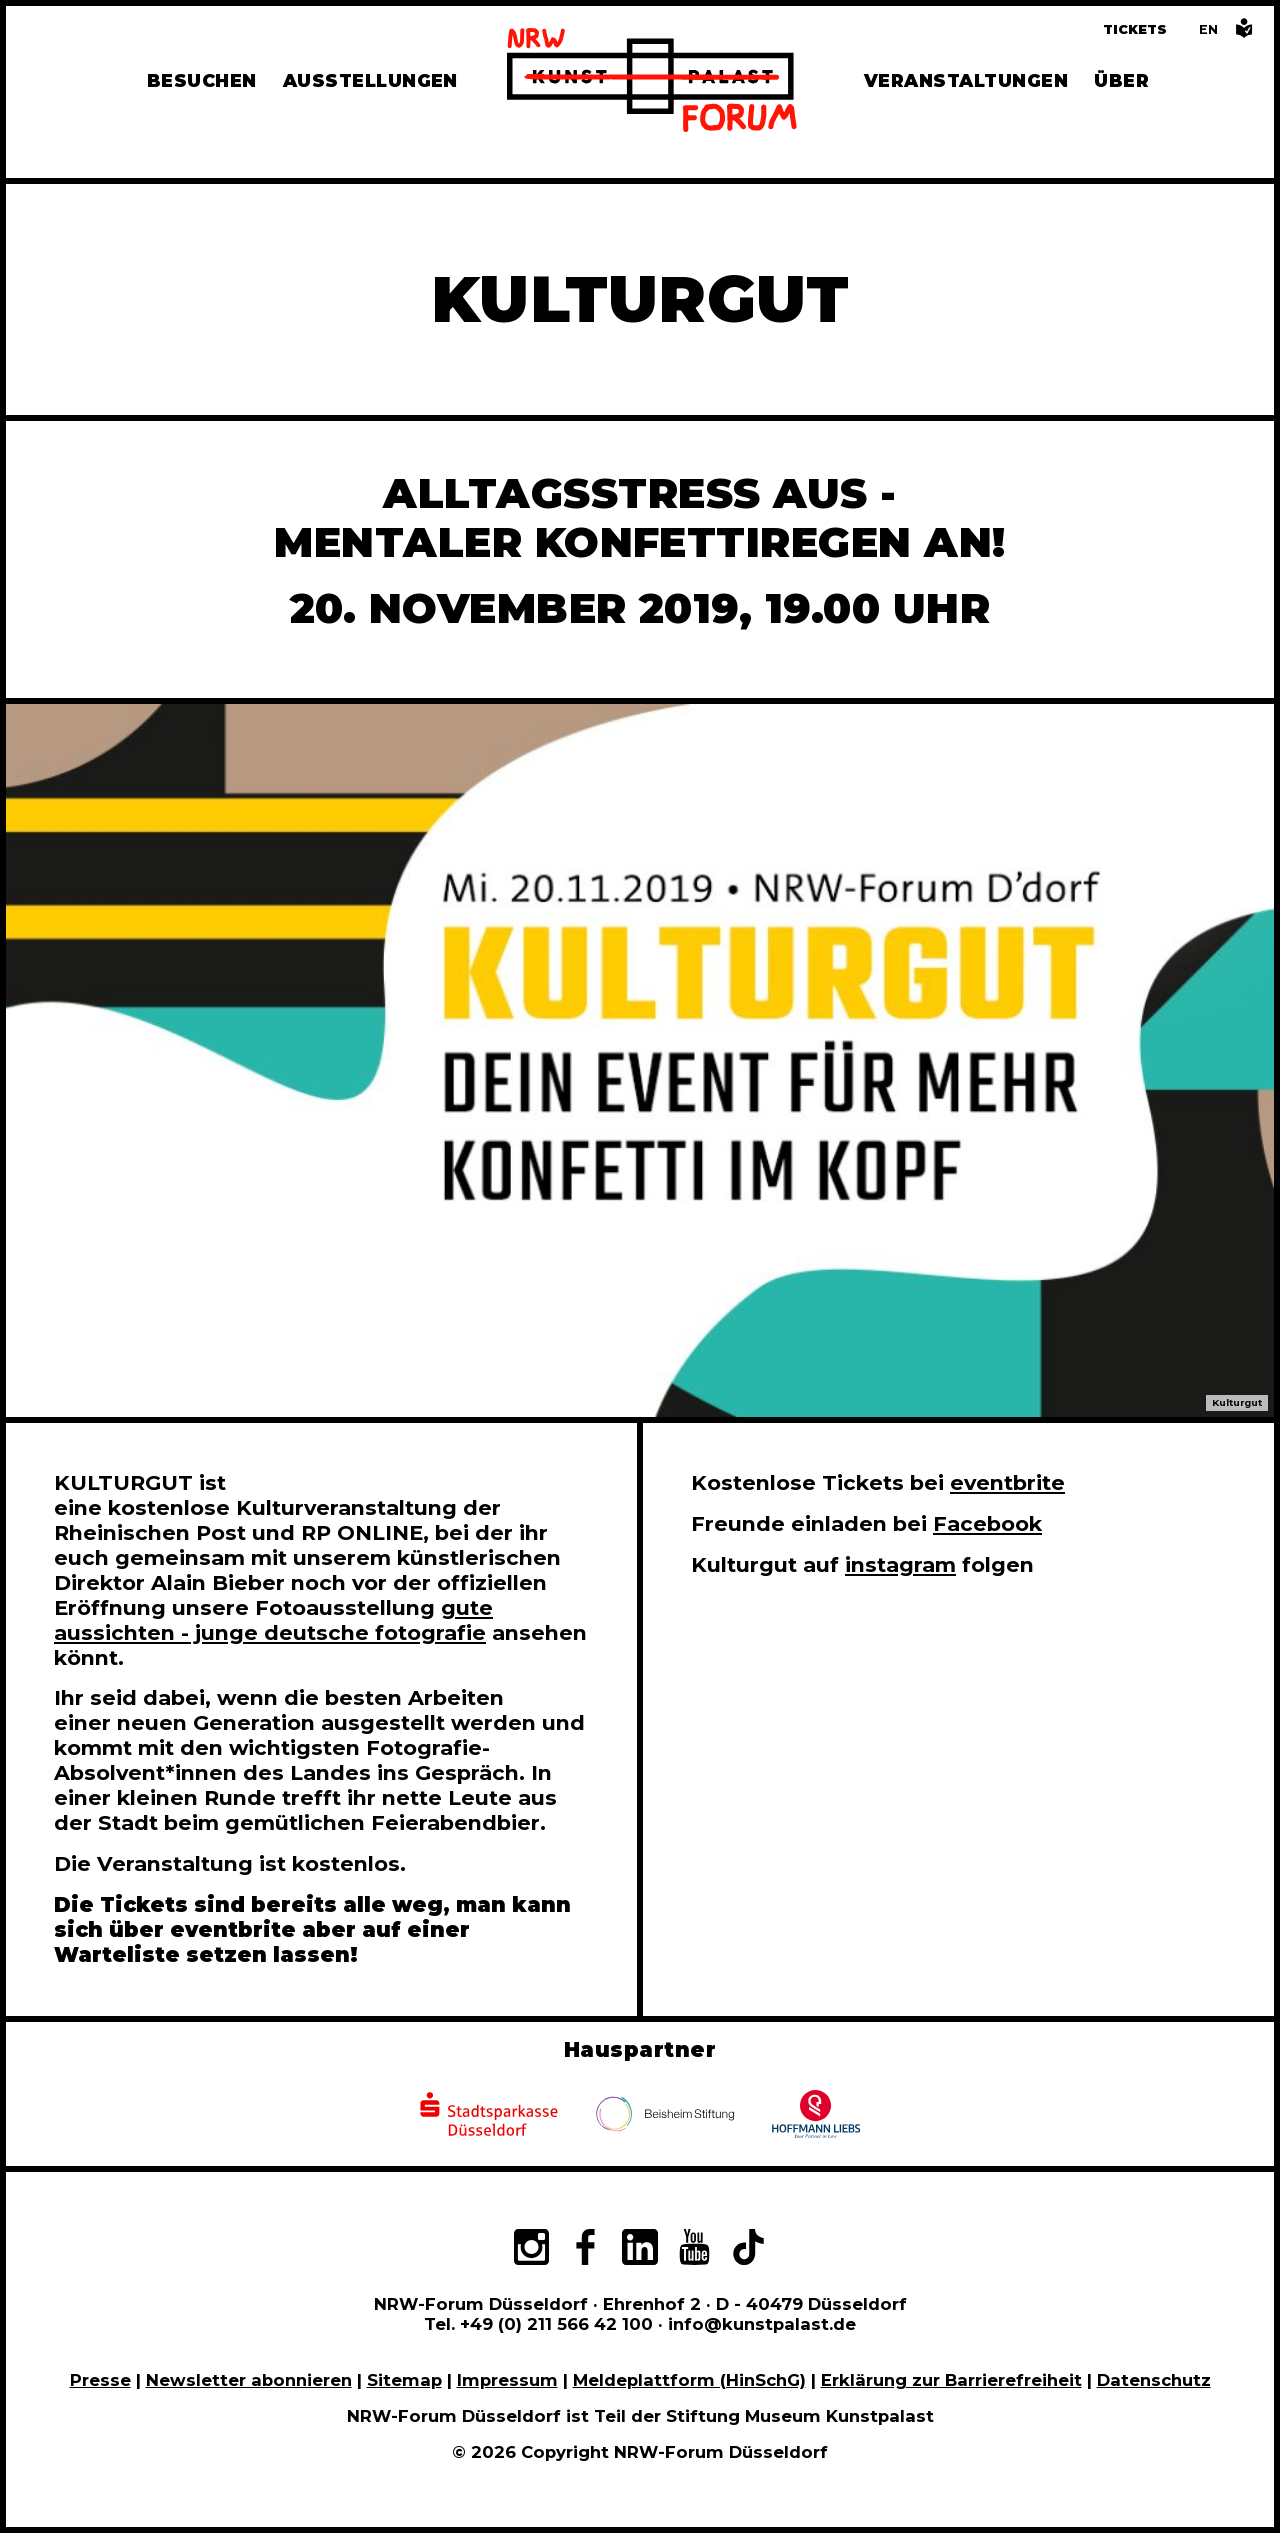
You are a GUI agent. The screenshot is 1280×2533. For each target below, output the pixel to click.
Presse (100, 2380)
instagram (900, 1564)
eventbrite (1007, 1482)
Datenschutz (1154, 2380)
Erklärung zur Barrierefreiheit (951, 2380)
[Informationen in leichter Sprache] (1244, 33)
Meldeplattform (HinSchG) (689, 2380)
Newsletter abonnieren (249, 2380)
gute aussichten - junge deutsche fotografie (273, 1620)
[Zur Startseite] (652, 83)
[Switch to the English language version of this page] (1208, 29)
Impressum (507, 2380)
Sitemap (404, 2380)
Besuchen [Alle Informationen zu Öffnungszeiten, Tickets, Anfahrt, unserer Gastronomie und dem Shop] (202, 80)
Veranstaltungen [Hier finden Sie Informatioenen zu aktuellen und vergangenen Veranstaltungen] (966, 80)
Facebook (987, 1523)
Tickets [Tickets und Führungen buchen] (1135, 29)
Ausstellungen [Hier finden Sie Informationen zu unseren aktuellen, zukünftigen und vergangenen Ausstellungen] (370, 80)
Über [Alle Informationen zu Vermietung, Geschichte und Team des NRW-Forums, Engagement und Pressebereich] (1121, 80)
